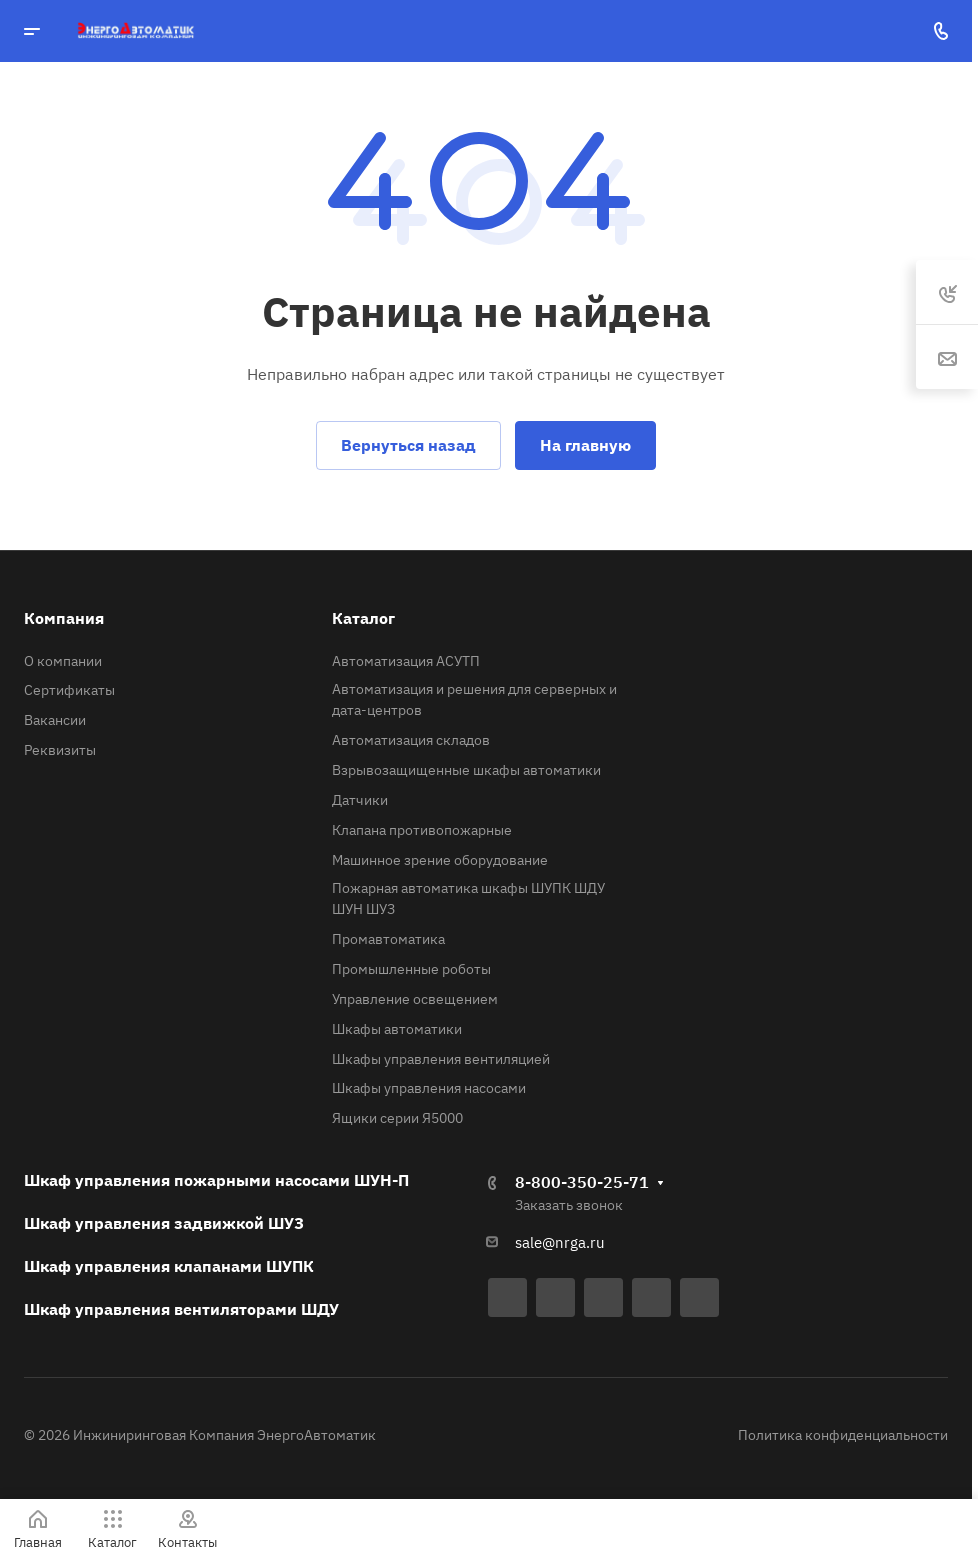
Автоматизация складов (411, 740)
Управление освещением (415, 999)
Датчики (360, 800)
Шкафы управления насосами (429, 1088)
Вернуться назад (408, 445)
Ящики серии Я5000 (397, 1118)
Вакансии (55, 720)
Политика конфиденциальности (843, 1435)
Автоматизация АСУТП (406, 661)
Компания (64, 618)
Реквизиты (60, 750)
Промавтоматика (388, 939)
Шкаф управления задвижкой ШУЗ (164, 1223)
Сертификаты (69, 690)
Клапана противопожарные (422, 830)
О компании (63, 661)
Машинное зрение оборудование (440, 860)
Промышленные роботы (411, 969)
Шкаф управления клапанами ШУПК (169, 1266)
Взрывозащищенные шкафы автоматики (466, 770)
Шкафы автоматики (397, 1029)
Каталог (363, 618)
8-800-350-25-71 (582, 1182)
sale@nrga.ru (560, 1242)
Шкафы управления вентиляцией (441, 1059)
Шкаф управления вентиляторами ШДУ (181, 1309)
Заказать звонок (569, 1205)
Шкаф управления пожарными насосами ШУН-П (216, 1180)
